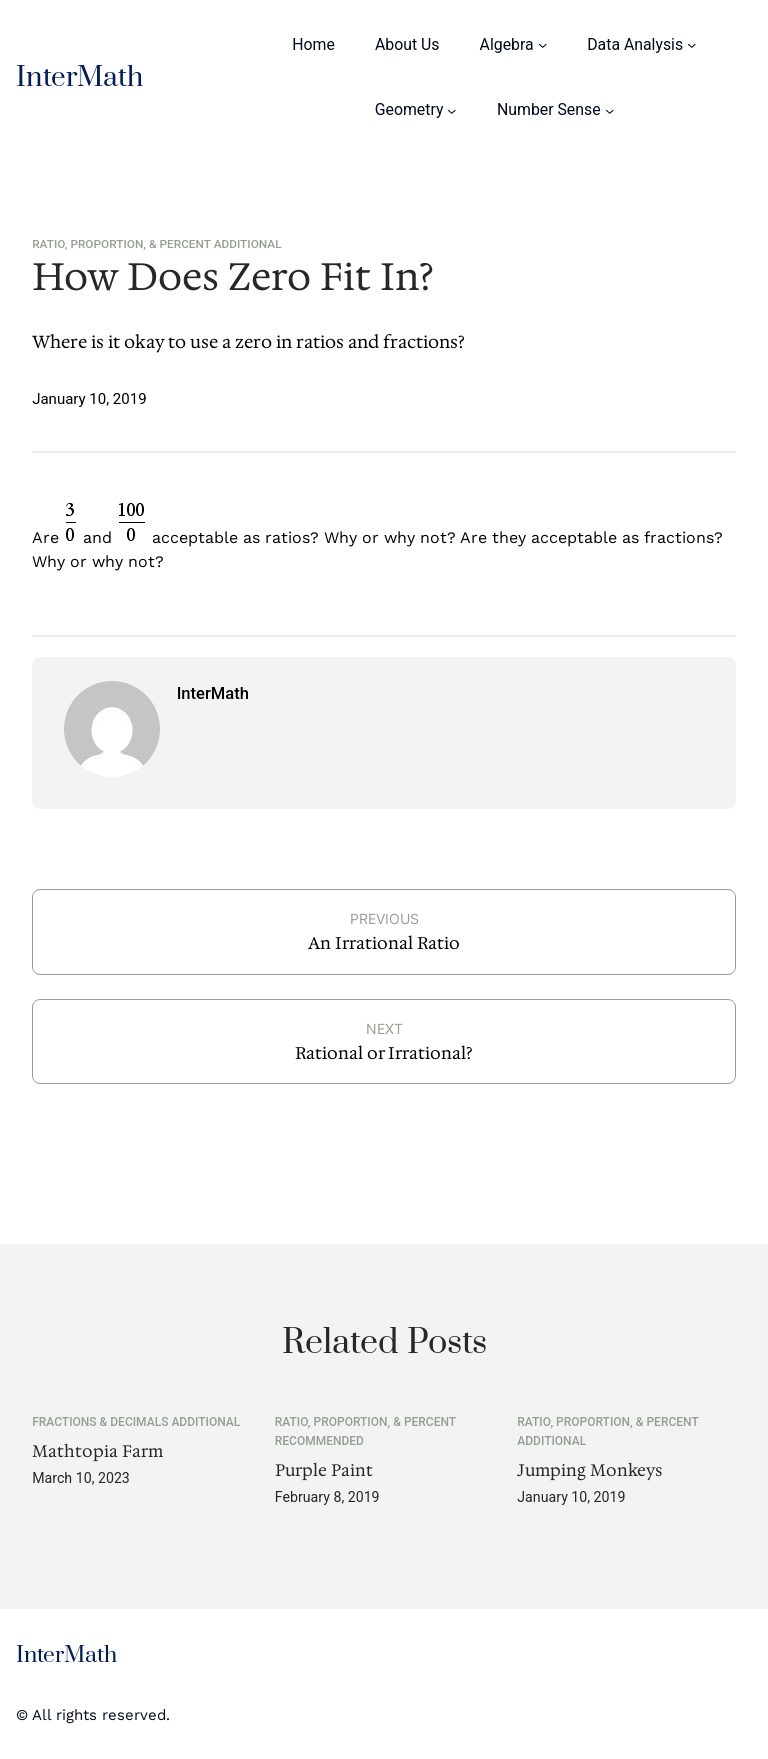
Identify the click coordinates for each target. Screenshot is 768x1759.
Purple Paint (324, 1471)
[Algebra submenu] (542, 44)
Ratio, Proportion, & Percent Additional (156, 244)
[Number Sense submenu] (609, 109)
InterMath (79, 77)
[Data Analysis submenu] (691, 44)
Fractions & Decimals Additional (136, 1422)
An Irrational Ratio (384, 943)
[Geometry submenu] (451, 109)
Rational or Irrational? (384, 1053)
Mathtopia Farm (97, 1452)
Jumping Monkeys (589, 1471)
